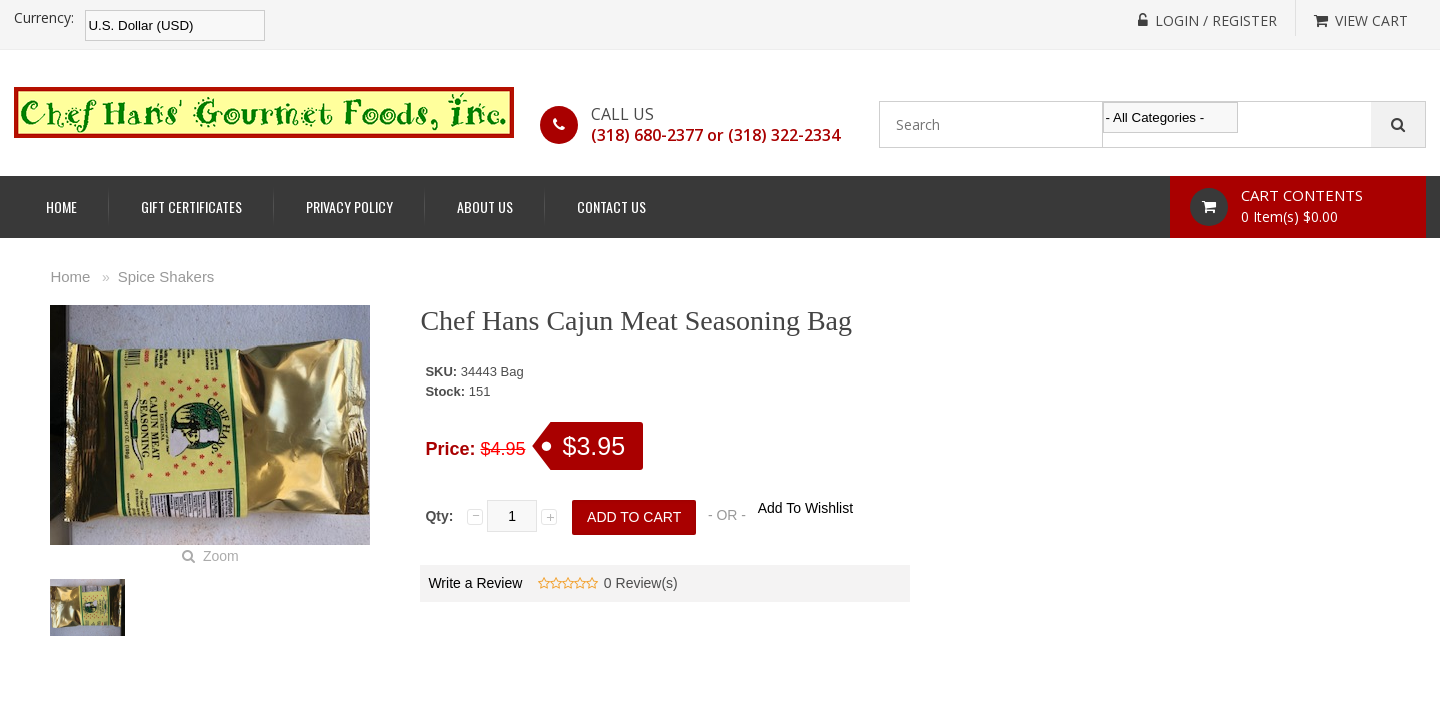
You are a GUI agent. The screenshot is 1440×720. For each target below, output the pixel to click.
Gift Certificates (191, 206)
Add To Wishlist (805, 508)
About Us (485, 206)
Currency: (44, 18)
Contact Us (611, 206)
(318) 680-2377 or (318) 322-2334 (715, 135)
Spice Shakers (166, 276)
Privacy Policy (349, 206)
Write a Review (475, 583)
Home (61, 206)
